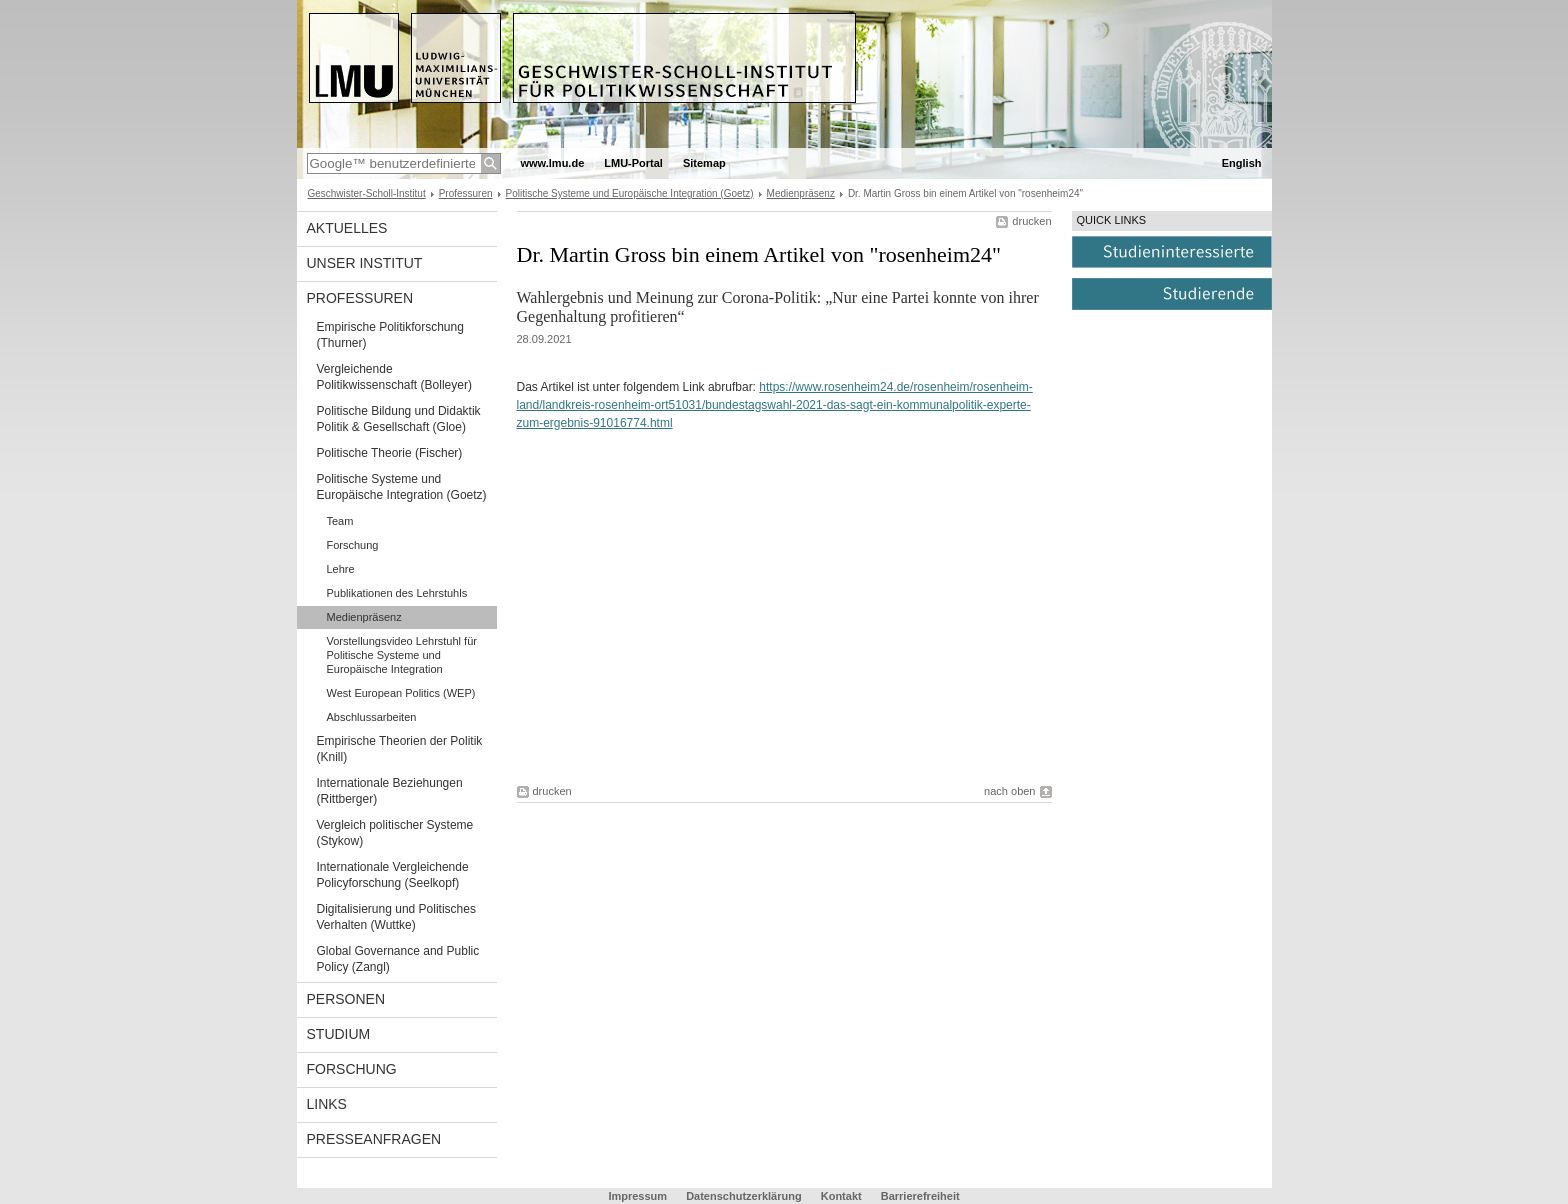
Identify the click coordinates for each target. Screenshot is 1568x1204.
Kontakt (841, 1196)
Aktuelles (347, 228)
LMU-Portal (633, 163)
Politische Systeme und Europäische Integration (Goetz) (630, 193)
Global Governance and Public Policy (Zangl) (398, 959)
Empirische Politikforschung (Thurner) (390, 335)
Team (340, 521)
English (1242, 163)
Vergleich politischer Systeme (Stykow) (395, 833)
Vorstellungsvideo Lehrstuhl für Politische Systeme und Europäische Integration (402, 655)
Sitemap (704, 163)
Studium (339, 1034)
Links (327, 1104)
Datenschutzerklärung (744, 1196)
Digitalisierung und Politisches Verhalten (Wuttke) (396, 917)
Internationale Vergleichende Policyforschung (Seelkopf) (393, 875)
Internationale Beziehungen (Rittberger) (390, 791)
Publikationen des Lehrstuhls (397, 593)
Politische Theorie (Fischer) (390, 453)
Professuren (466, 193)
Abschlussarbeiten (372, 717)
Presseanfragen (374, 1139)
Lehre (341, 569)
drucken (1031, 221)
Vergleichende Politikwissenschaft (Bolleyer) (394, 377)
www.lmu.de (553, 163)
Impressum (637, 1196)
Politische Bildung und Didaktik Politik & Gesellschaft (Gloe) (399, 419)
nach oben (1009, 791)
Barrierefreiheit (920, 1196)
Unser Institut (365, 263)
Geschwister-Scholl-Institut (367, 193)
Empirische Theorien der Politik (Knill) (400, 749)
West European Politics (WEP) (401, 693)
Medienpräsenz (801, 193)
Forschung (353, 545)
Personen (346, 999)
